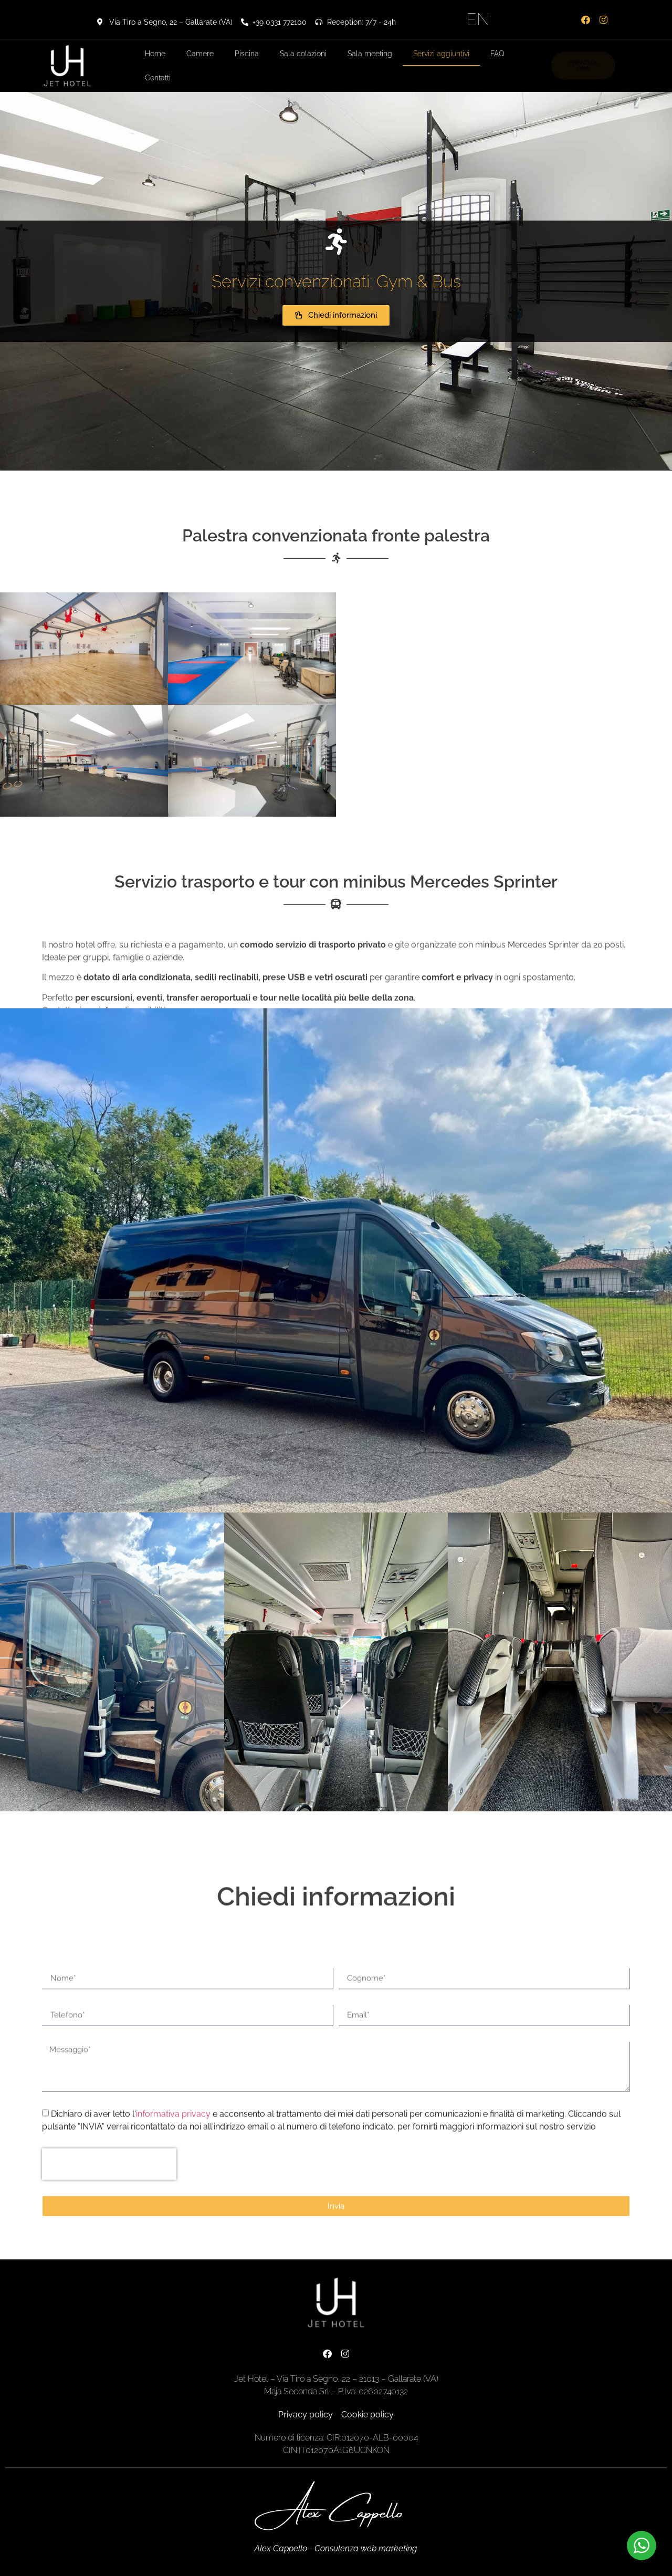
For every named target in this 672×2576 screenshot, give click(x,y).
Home (155, 53)
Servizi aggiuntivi (441, 53)
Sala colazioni (303, 53)
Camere (200, 53)
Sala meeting (370, 53)
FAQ (497, 53)
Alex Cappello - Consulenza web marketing (336, 2548)
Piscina (247, 53)
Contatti (158, 78)
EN (478, 19)
